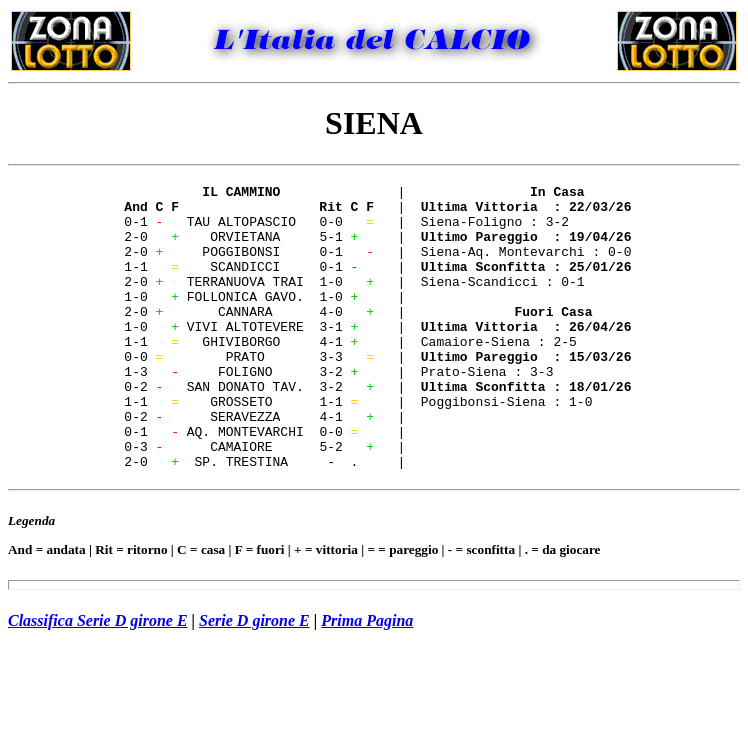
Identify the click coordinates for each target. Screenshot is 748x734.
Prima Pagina (367, 677)
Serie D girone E (254, 677)
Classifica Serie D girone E (98, 677)
